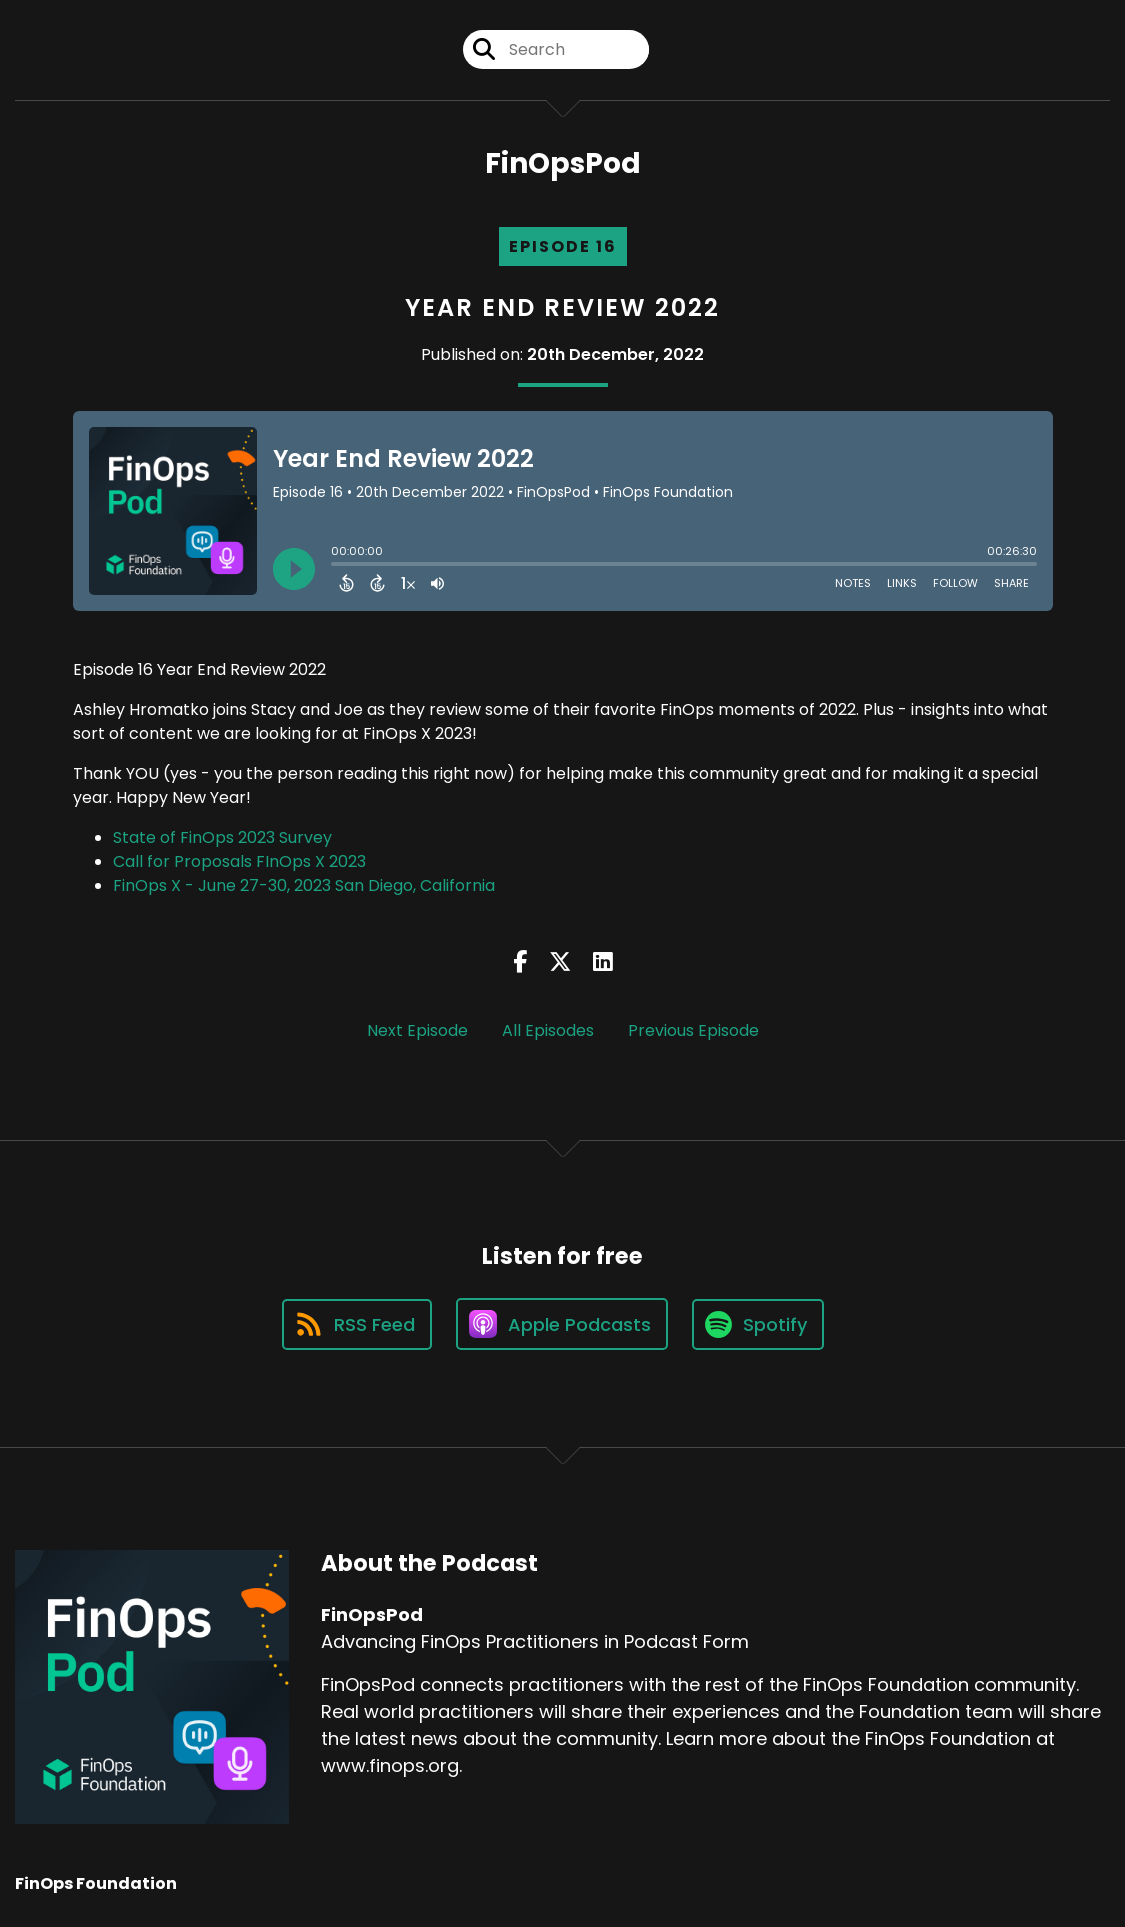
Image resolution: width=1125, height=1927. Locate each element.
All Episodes (548, 1030)
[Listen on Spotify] (758, 1324)
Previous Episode (693, 1030)
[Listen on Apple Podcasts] (562, 1324)
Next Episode (417, 1030)
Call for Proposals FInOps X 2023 (239, 861)
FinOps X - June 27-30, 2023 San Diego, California (304, 885)
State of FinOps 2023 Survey (222, 837)
